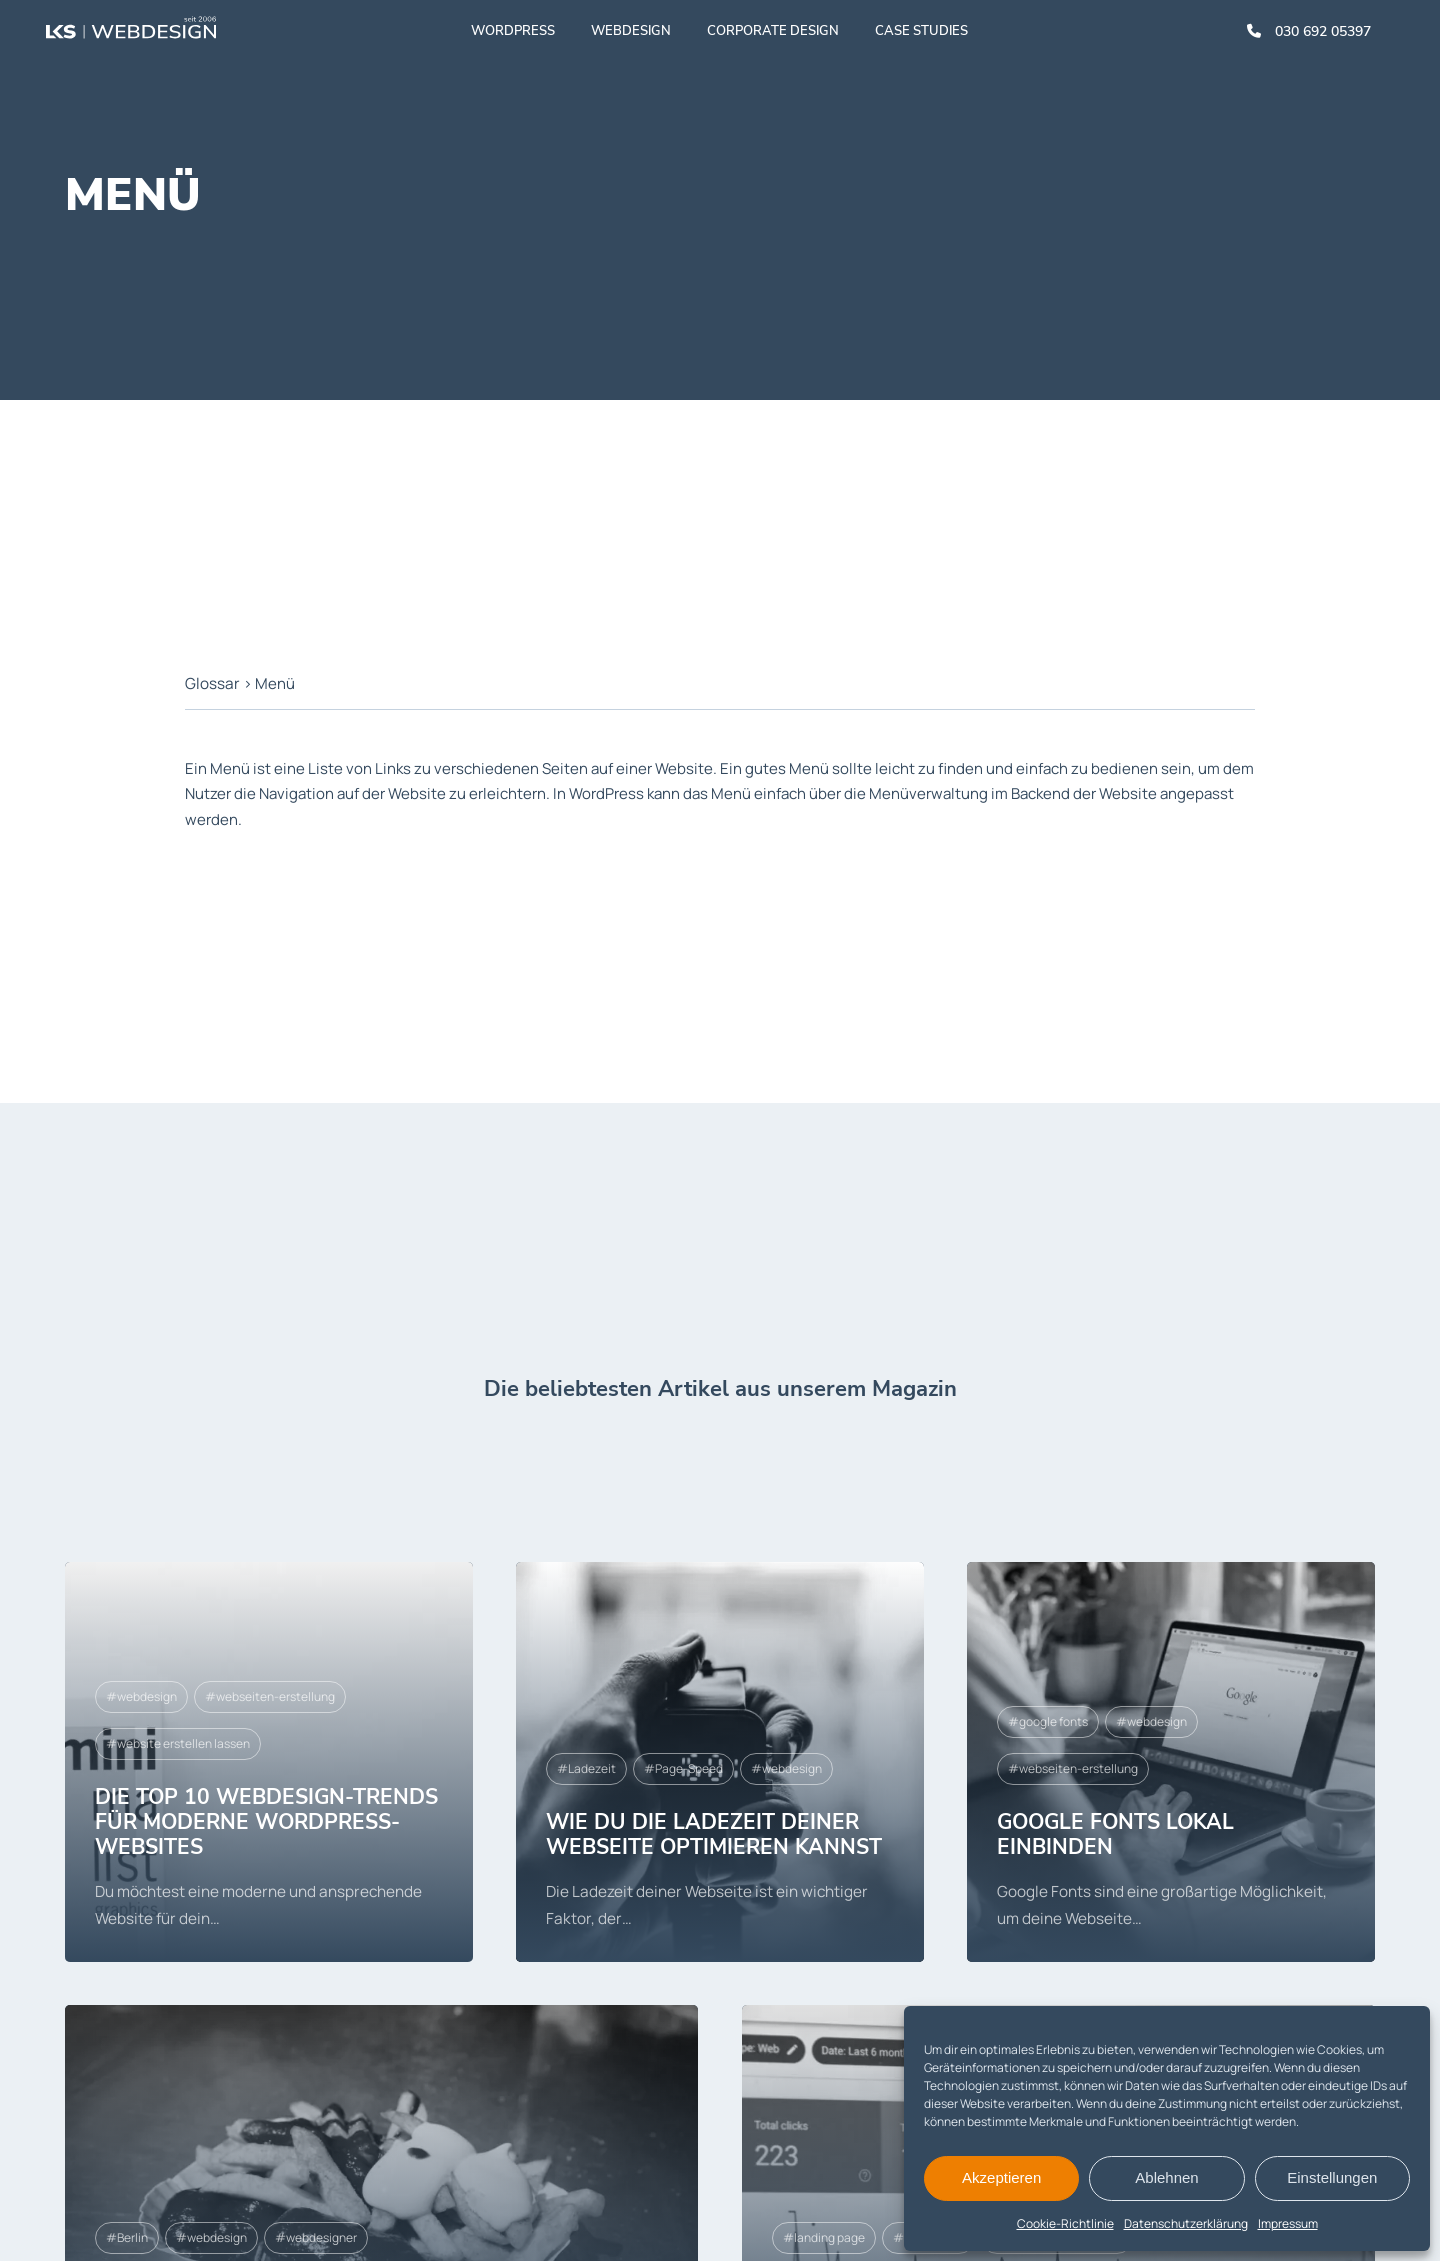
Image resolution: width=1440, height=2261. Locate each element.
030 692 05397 (1309, 35)
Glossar (211, 683)
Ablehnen (1166, 2177)
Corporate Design (774, 35)
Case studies (922, 35)
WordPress (514, 35)
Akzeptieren (1001, 2177)
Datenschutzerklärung (1186, 2223)
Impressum (1288, 2223)
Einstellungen (1332, 2177)
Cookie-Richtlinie (1065, 2223)
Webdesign (632, 35)
